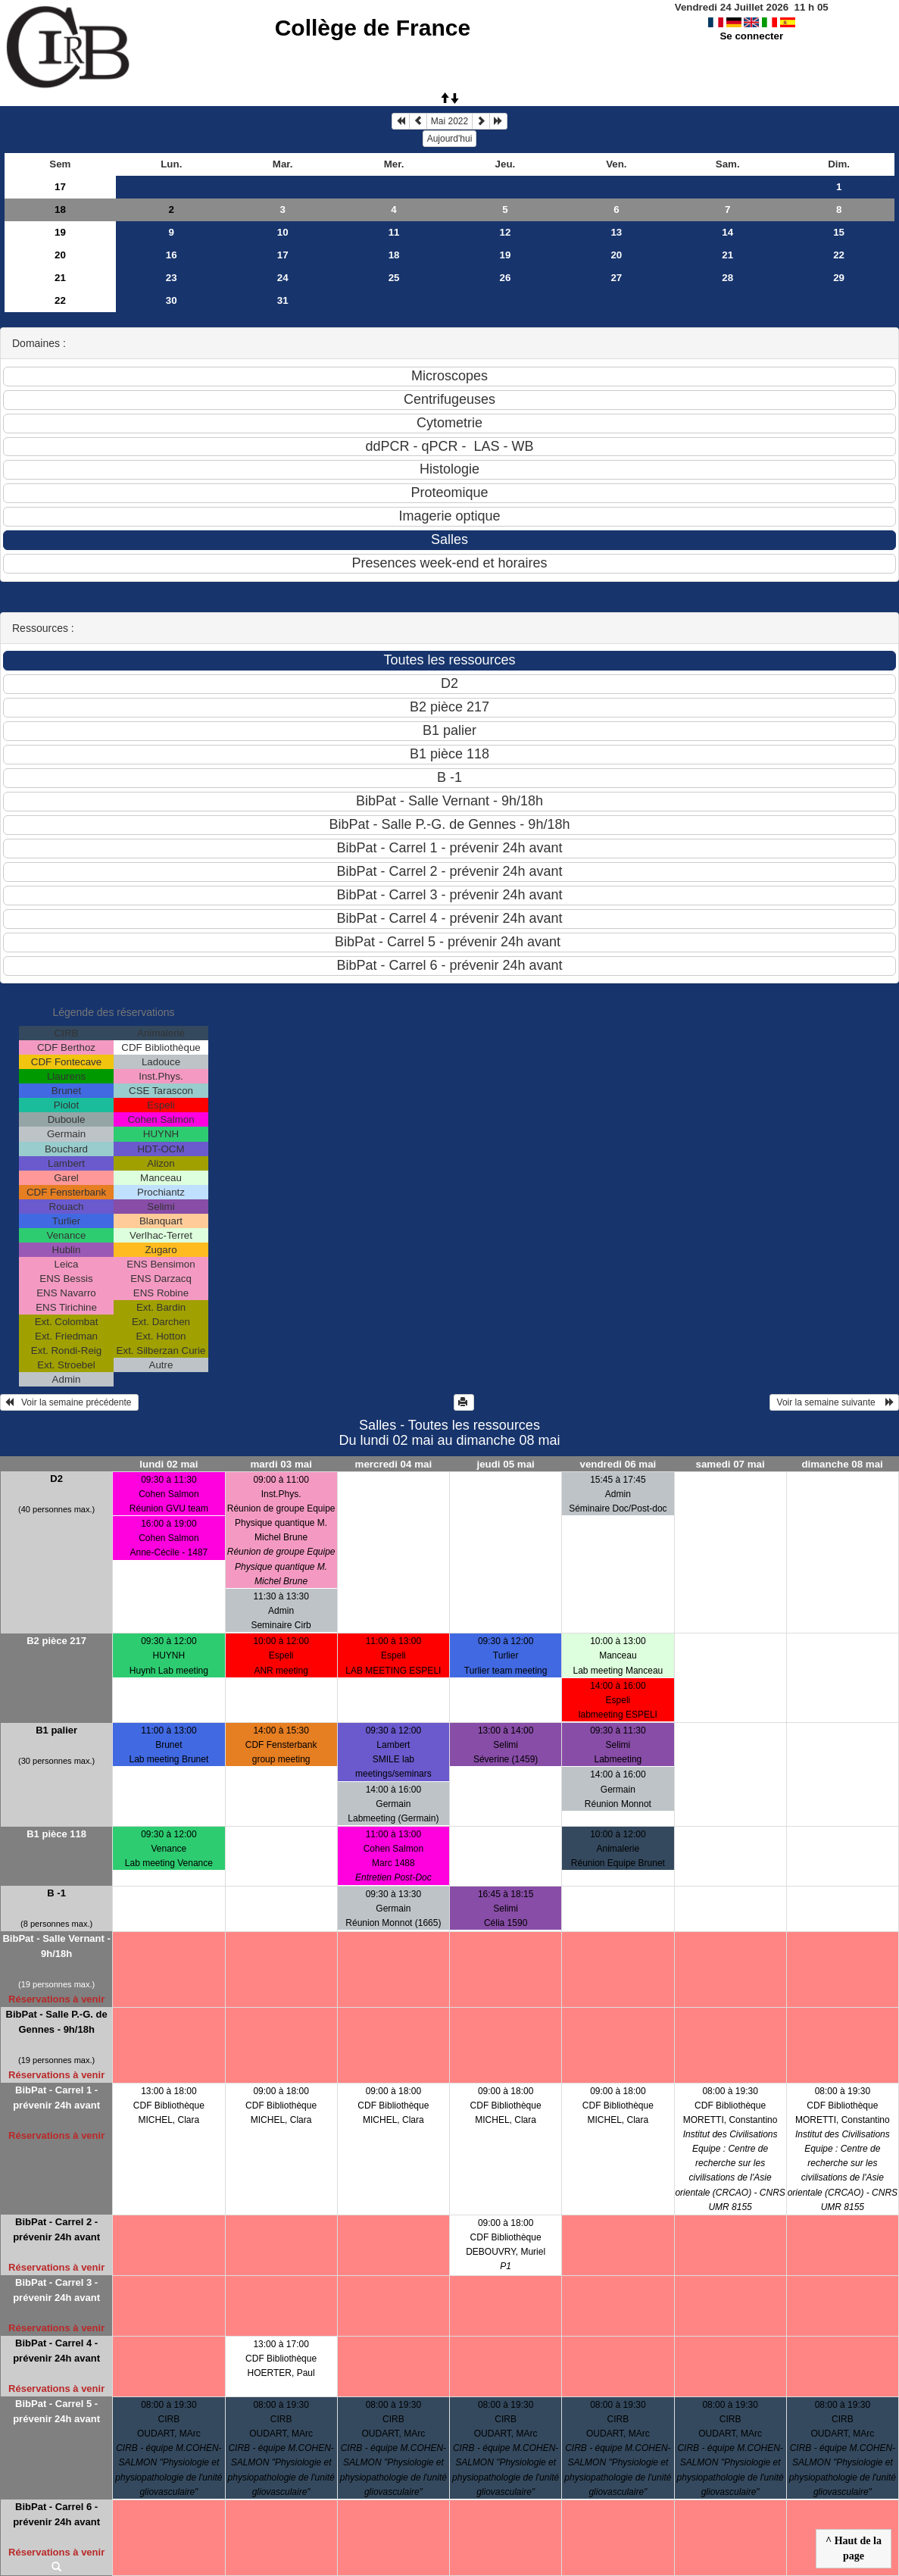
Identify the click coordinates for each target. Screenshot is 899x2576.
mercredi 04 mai (393, 1464)
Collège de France (372, 27)
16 (171, 255)
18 (60, 209)
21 (727, 255)
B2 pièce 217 (56, 1640)
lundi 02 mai (168, 1464)
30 (171, 300)
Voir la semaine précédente (69, 1402)
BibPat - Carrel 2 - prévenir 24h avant (56, 2229)
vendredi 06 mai (618, 1464)
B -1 (56, 1893)
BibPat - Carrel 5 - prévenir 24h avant (56, 2411)
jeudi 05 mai (505, 1464)
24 (283, 277)
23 (171, 277)
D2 (56, 1478)
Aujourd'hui (450, 138)
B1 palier (56, 1730)
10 (283, 232)
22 (838, 255)
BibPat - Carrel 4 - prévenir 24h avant (56, 2350)
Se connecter (751, 36)
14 (727, 232)
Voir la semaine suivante (834, 1402)
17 (60, 186)
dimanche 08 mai (841, 1464)
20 (60, 255)
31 (283, 300)
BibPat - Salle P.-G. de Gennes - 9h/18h (57, 2022)
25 (394, 277)
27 (616, 277)
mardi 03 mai (281, 1464)
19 (60, 232)
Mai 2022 (449, 121)
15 (838, 232)
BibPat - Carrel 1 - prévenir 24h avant (56, 2097)
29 (838, 277)
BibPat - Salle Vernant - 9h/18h (56, 1946)
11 (394, 232)
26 (505, 277)
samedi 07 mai (730, 1464)
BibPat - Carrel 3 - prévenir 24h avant (56, 2290)
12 (505, 232)
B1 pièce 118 (56, 1834)
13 (616, 232)
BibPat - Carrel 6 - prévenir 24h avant (56, 2514)
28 (727, 277)
